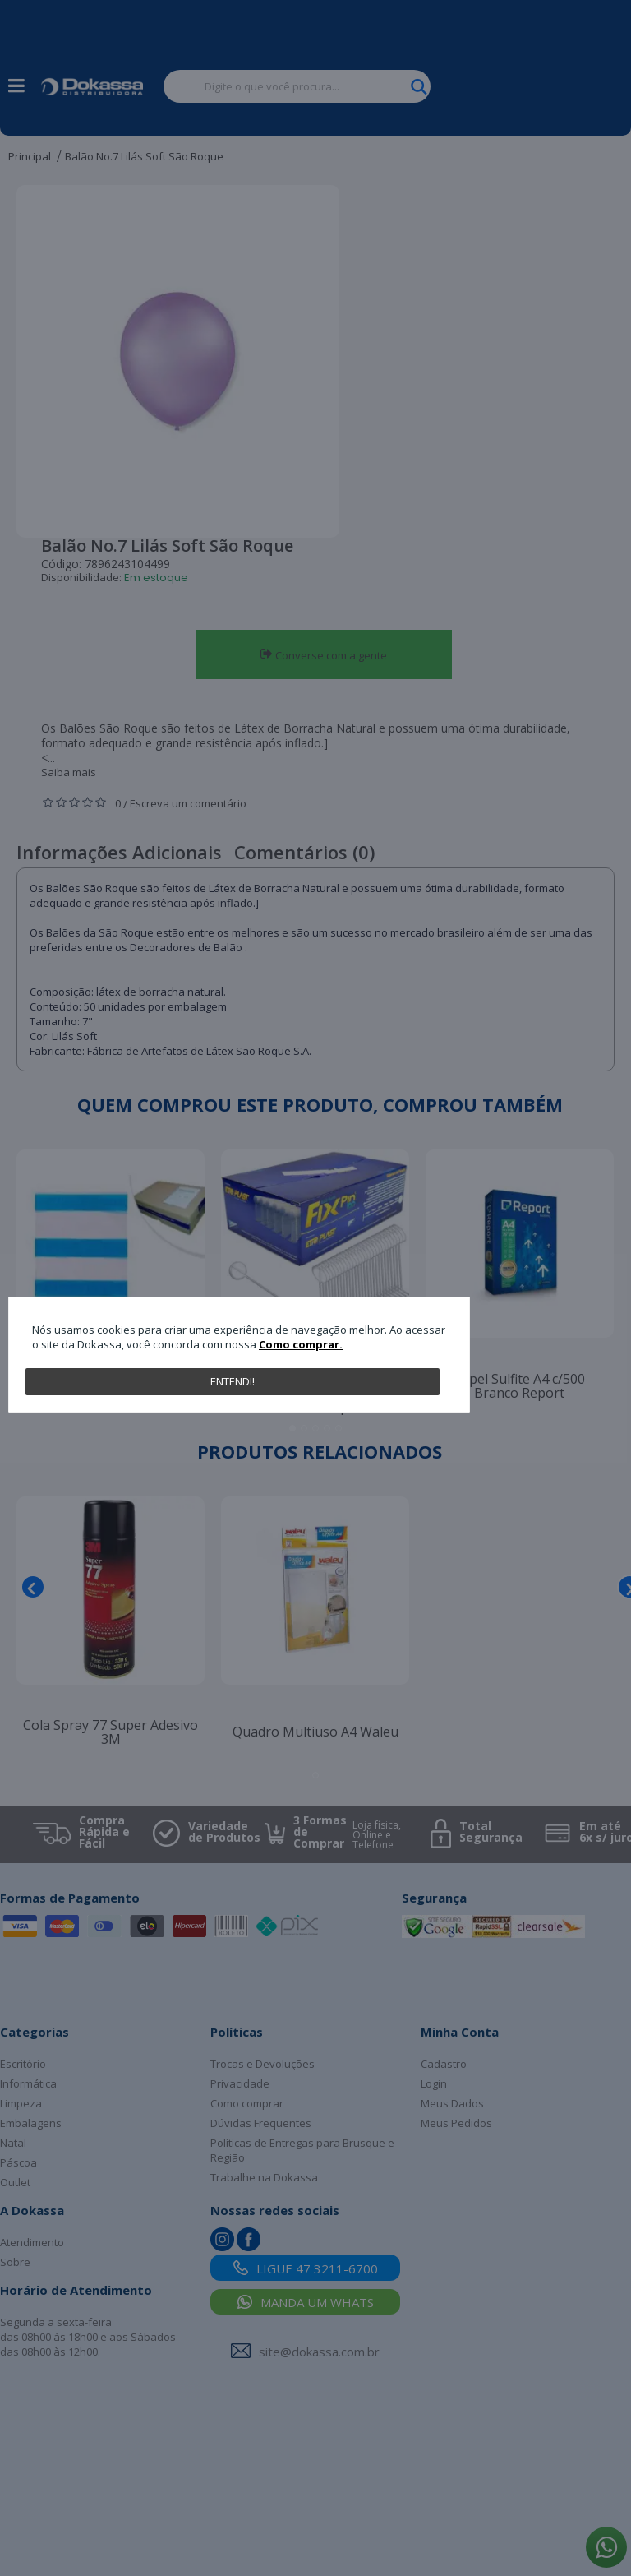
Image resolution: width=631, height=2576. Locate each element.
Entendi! (232, 1381)
